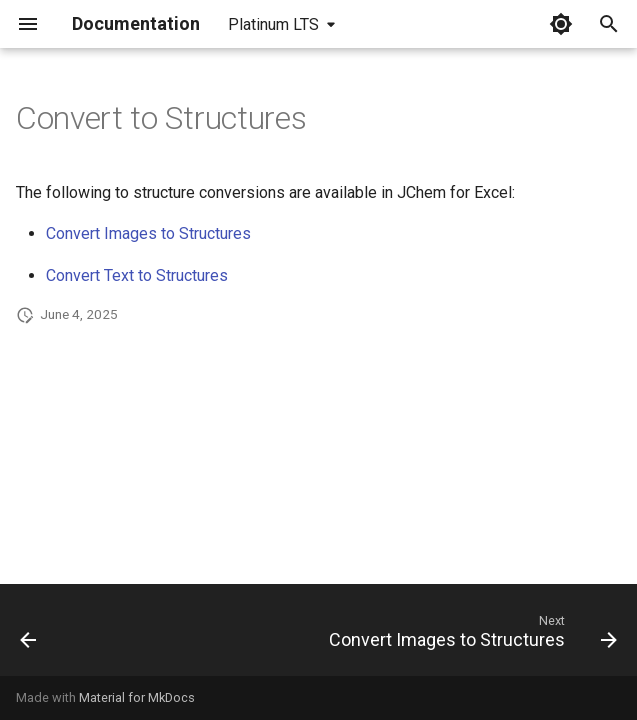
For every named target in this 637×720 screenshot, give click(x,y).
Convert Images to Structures (148, 233)
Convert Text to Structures (137, 275)
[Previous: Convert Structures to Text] (29, 636)
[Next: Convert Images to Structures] (469, 636)
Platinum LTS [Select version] (273, 24)
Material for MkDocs (137, 697)
